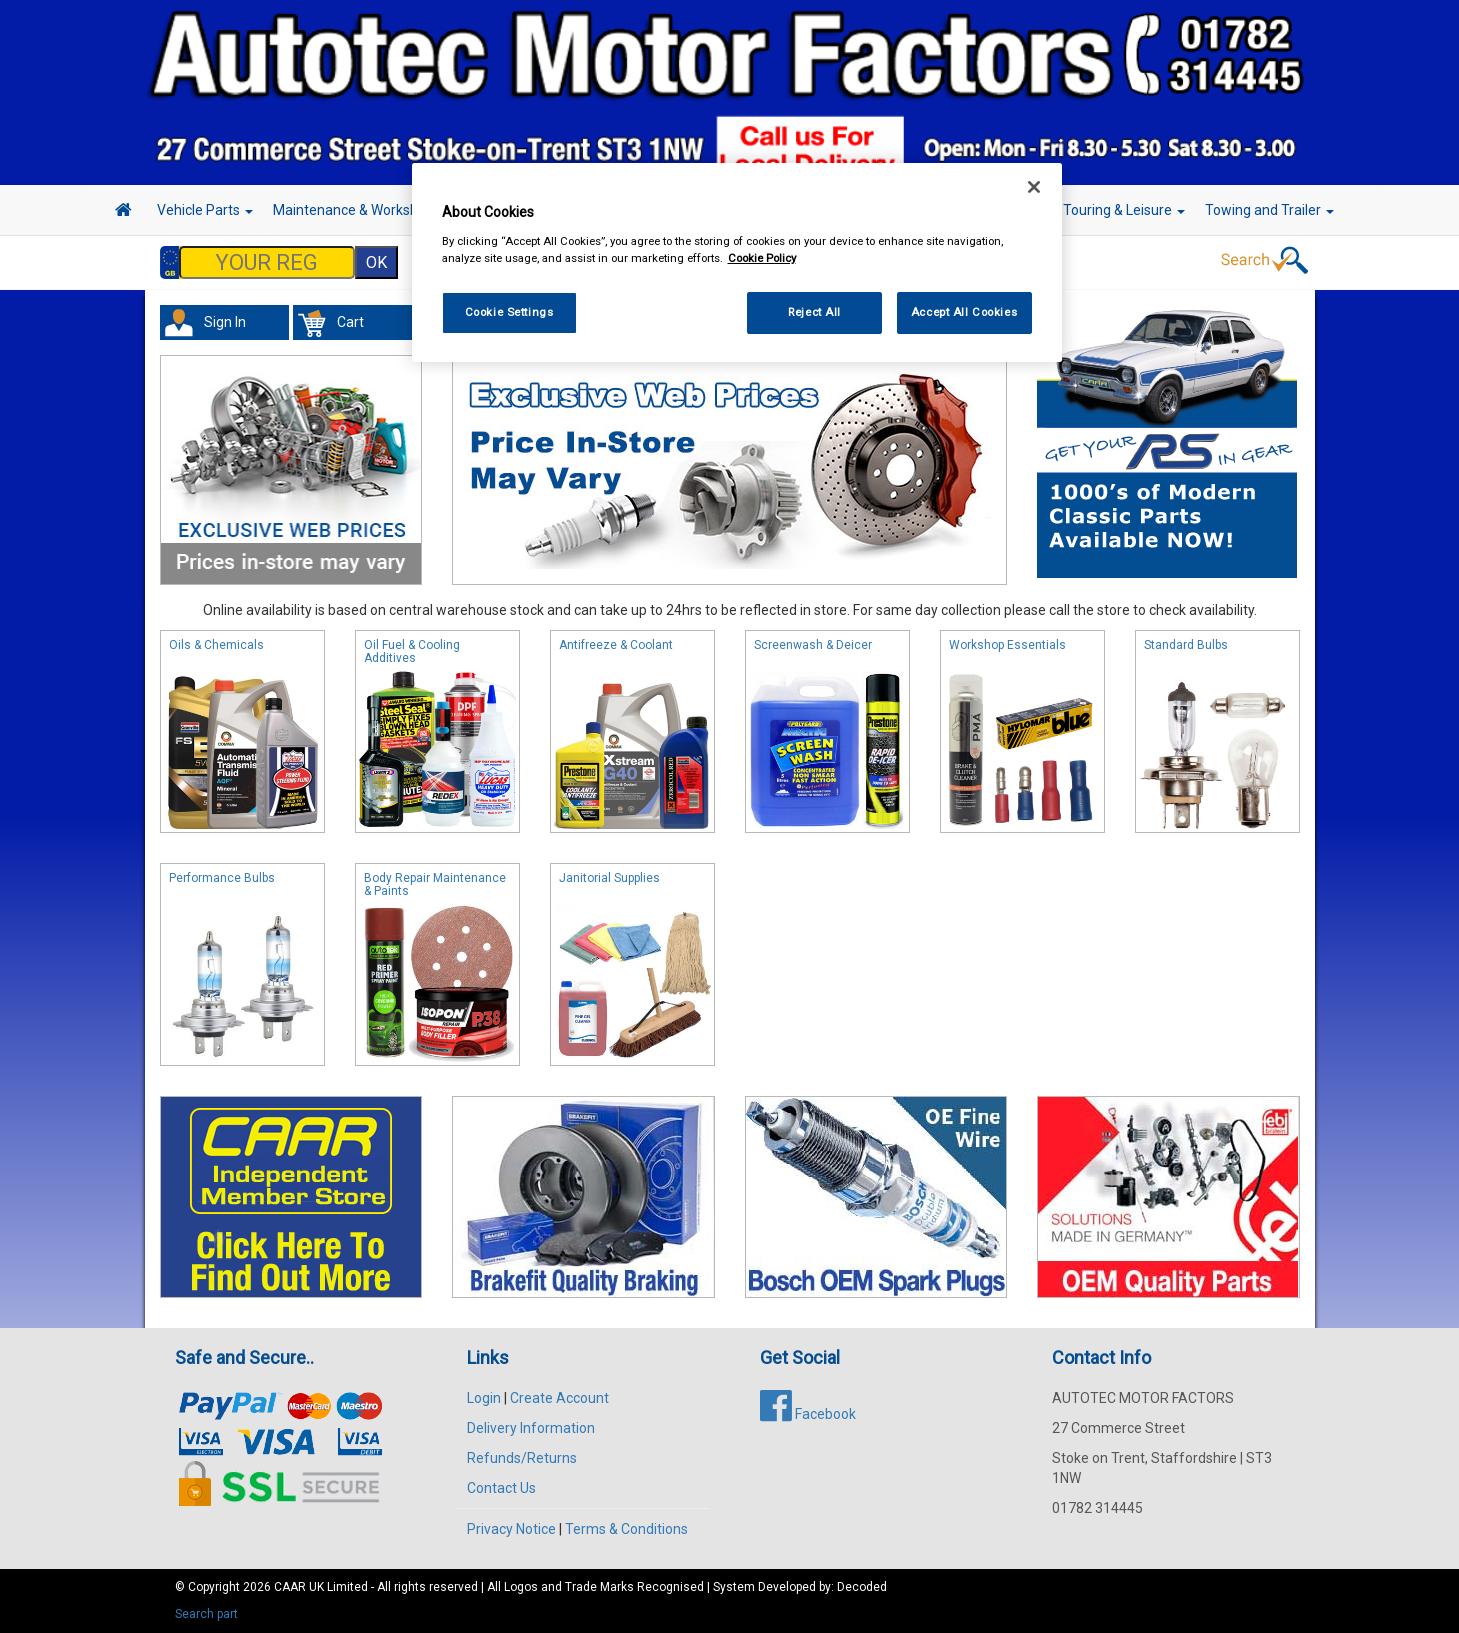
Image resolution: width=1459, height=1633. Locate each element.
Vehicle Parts (205, 210)
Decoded (862, 1587)
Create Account (559, 1398)
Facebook (808, 1414)
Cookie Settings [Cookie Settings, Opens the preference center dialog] (509, 312)
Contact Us (501, 1488)
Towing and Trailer (1269, 210)
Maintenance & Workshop (360, 210)
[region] (737, 262)
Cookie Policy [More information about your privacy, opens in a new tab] (762, 258)
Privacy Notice (511, 1529)
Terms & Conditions (626, 1529)
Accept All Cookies (964, 312)
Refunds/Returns (522, 1458)
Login (484, 1398)
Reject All (814, 312)
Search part (206, 1614)
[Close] (1034, 187)
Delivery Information (531, 1428)
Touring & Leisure (1124, 210)
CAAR (290, 1587)
